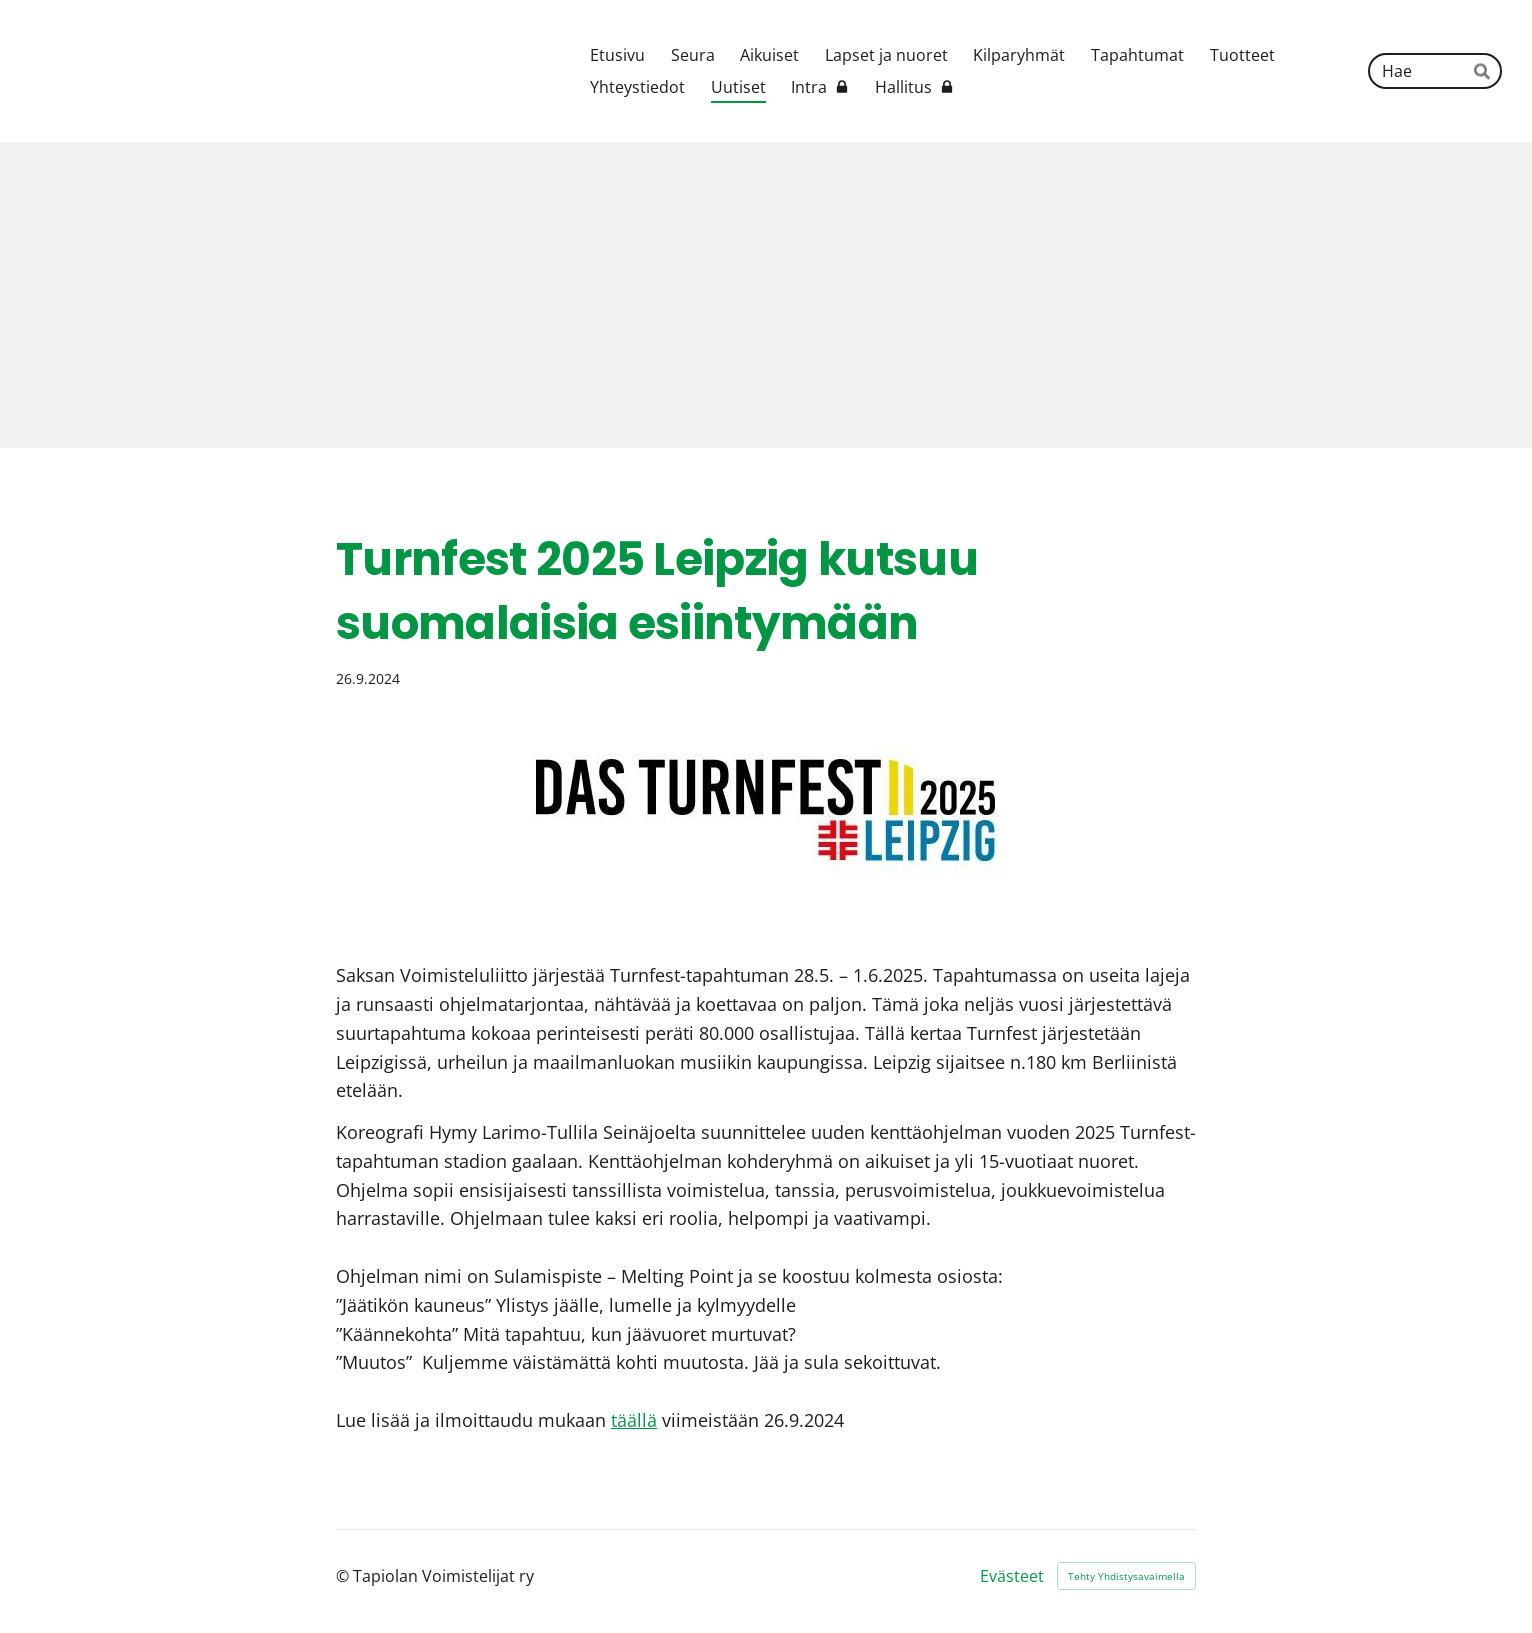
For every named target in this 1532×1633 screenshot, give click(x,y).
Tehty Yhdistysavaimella (1126, 1576)
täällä (634, 1420)
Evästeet (1012, 1576)
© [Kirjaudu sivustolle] (344, 1576)
